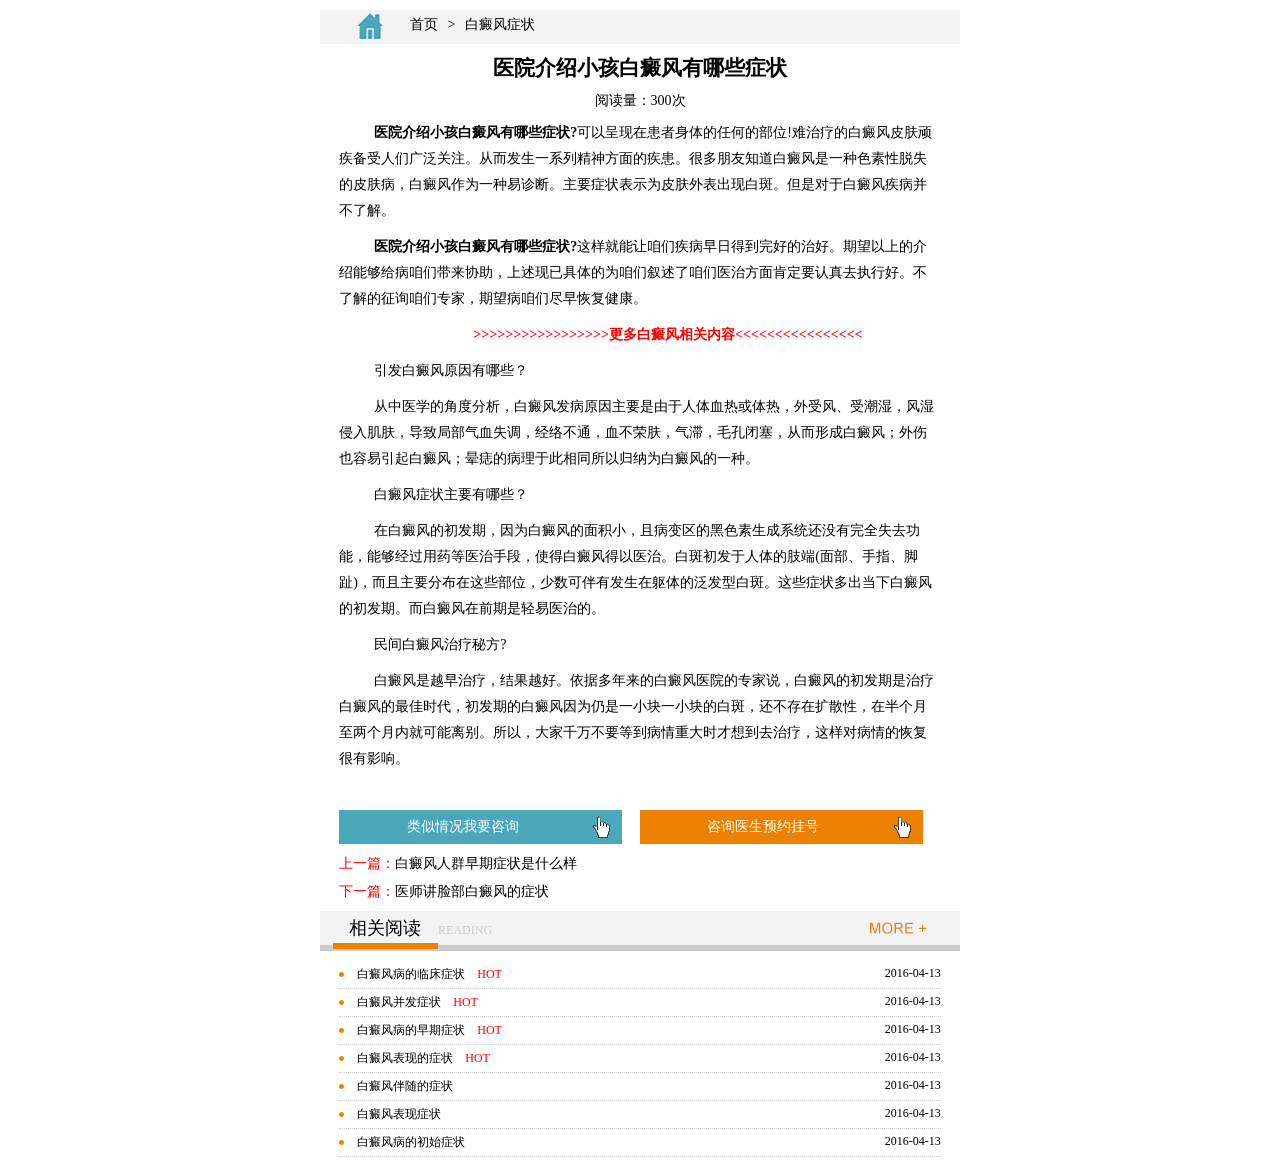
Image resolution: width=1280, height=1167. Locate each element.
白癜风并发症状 (399, 1002)
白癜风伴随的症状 (405, 1086)
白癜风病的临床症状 (411, 974)
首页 (424, 24)
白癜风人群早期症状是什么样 (486, 863)
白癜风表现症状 (399, 1114)
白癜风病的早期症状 (411, 1030)
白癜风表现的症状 (405, 1058)
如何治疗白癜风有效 (501, 790)
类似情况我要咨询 (463, 826)
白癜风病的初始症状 (411, 1142)
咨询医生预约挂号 (763, 826)
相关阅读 (385, 928)
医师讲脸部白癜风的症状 (472, 891)
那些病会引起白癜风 (628, 790)
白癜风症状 (500, 24)
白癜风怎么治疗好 (378, 790)
